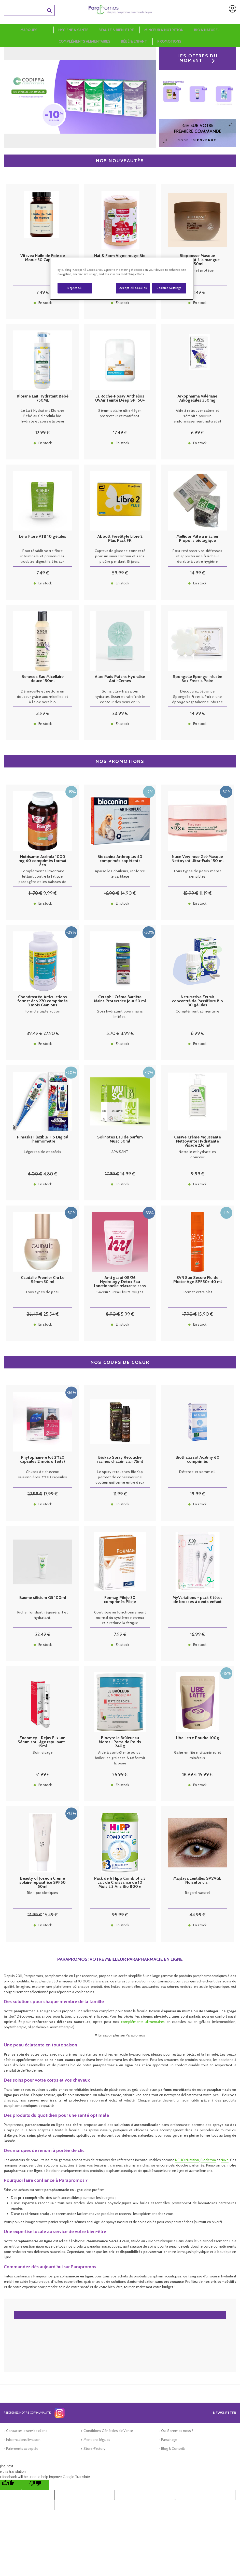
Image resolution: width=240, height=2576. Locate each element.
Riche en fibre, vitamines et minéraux (197, 1755)
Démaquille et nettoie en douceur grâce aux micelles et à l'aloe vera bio (42, 696)
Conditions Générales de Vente (108, 2430)
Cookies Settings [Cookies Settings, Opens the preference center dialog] (169, 288)
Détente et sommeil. (197, 1471)
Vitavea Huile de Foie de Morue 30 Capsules (42, 258)
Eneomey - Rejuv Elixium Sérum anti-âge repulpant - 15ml (43, 1740)
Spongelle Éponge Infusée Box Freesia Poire (197, 679)
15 (189, 892)
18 (188, 1774)
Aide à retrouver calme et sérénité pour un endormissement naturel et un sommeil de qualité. (197, 416)
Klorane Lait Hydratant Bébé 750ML (42, 398)
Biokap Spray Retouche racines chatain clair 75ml (120, 1459)
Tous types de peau (42, 1292)
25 (52, 1313)
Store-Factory (94, 2448)
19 (197, 1493)
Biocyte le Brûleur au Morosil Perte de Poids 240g (120, 1740)
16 (110, 892)
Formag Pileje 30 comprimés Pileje (120, 1600)
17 (119, 432)
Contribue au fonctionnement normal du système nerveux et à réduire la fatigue (120, 1617)
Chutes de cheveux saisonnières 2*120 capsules (42, 1474)
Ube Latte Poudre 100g (197, 1738)
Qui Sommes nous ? (177, 2430)
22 (42, 1634)
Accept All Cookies (131, 288)
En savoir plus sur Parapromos (121, 2035)
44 (197, 1914)
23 (197, 292)
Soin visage (43, 1752)
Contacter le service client (26, 2430)
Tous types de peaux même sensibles (197, 874)
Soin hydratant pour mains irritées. (120, 1014)
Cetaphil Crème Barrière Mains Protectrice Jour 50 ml (120, 999)
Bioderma (208, 2160)
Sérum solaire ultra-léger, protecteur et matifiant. (120, 413)
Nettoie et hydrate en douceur (197, 1154)
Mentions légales (96, 2439)
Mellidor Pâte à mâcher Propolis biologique (197, 538)
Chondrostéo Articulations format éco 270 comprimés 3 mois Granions (43, 999)
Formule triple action (43, 1011)
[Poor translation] (35, 2485)
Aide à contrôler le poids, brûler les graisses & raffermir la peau (120, 1757)
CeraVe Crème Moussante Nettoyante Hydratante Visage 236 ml (197, 1139)
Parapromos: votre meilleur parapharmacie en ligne (120, 1959)
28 (120, 713)
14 (197, 572)
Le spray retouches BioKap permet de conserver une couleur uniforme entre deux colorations (120, 1477)
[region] (122, 279)
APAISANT (120, 1151)
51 (42, 1774)
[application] (227, 2563)
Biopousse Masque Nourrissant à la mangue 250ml (197, 258)
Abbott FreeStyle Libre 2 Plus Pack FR (120, 538)
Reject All (74, 288)
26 (120, 1774)
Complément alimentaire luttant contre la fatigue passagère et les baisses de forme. (42, 877)
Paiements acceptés (22, 2448)
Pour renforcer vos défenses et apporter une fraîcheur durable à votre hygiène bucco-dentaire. (197, 556)
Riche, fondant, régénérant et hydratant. (42, 1615)
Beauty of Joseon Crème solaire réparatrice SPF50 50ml (42, 1880)
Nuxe (225, 2160)
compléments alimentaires (143, 2021)
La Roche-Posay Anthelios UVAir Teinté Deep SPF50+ (120, 398)
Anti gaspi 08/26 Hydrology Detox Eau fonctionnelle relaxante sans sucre (120, 1280)
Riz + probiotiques (42, 1892)
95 (120, 1914)
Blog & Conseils (173, 2448)
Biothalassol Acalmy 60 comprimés (197, 1459)
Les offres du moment (197, 58)
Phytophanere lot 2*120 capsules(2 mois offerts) (42, 1459)
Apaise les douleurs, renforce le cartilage (120, 874)
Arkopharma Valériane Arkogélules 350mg (197, 398)
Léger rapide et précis (42, 1151)
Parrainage (169, 2439)
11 (34, 892)
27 (52, 1033)
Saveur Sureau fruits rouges (120, 1292)
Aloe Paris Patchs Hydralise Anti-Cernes (120, 679)
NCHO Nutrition (187, 2160)
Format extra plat (197, 1292)
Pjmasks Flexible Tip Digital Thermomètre (42, 1139)
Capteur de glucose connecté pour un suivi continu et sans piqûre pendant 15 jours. (120, 556)
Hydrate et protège (197, 270)
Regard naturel (197, 1892)
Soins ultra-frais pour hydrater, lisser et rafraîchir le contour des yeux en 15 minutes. (120, 697)
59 (120, 572)
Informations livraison (23, 2439)
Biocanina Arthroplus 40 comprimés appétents (119, 859)
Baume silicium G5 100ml (42, 1598)
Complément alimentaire (197, 1011)
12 (42, 432)
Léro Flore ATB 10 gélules (42, 536)
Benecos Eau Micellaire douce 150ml (43, 679)
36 (32, 1313)
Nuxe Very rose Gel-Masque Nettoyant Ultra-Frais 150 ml (197, 859)
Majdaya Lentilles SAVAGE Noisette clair (197, 1880)
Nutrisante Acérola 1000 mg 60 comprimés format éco (42, 859)
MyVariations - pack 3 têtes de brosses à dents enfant (197, 1600)
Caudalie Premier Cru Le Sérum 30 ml (42, 1280)
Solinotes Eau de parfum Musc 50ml (120, 1139)
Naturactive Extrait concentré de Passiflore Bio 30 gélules (197, 999)
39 (32, 1033)
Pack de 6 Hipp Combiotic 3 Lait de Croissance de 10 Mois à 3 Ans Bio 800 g (120, 1880)
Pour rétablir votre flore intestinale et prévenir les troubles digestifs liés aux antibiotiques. (42, 556)
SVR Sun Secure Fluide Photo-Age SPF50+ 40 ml (197, 1280)
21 (33, 1914)
